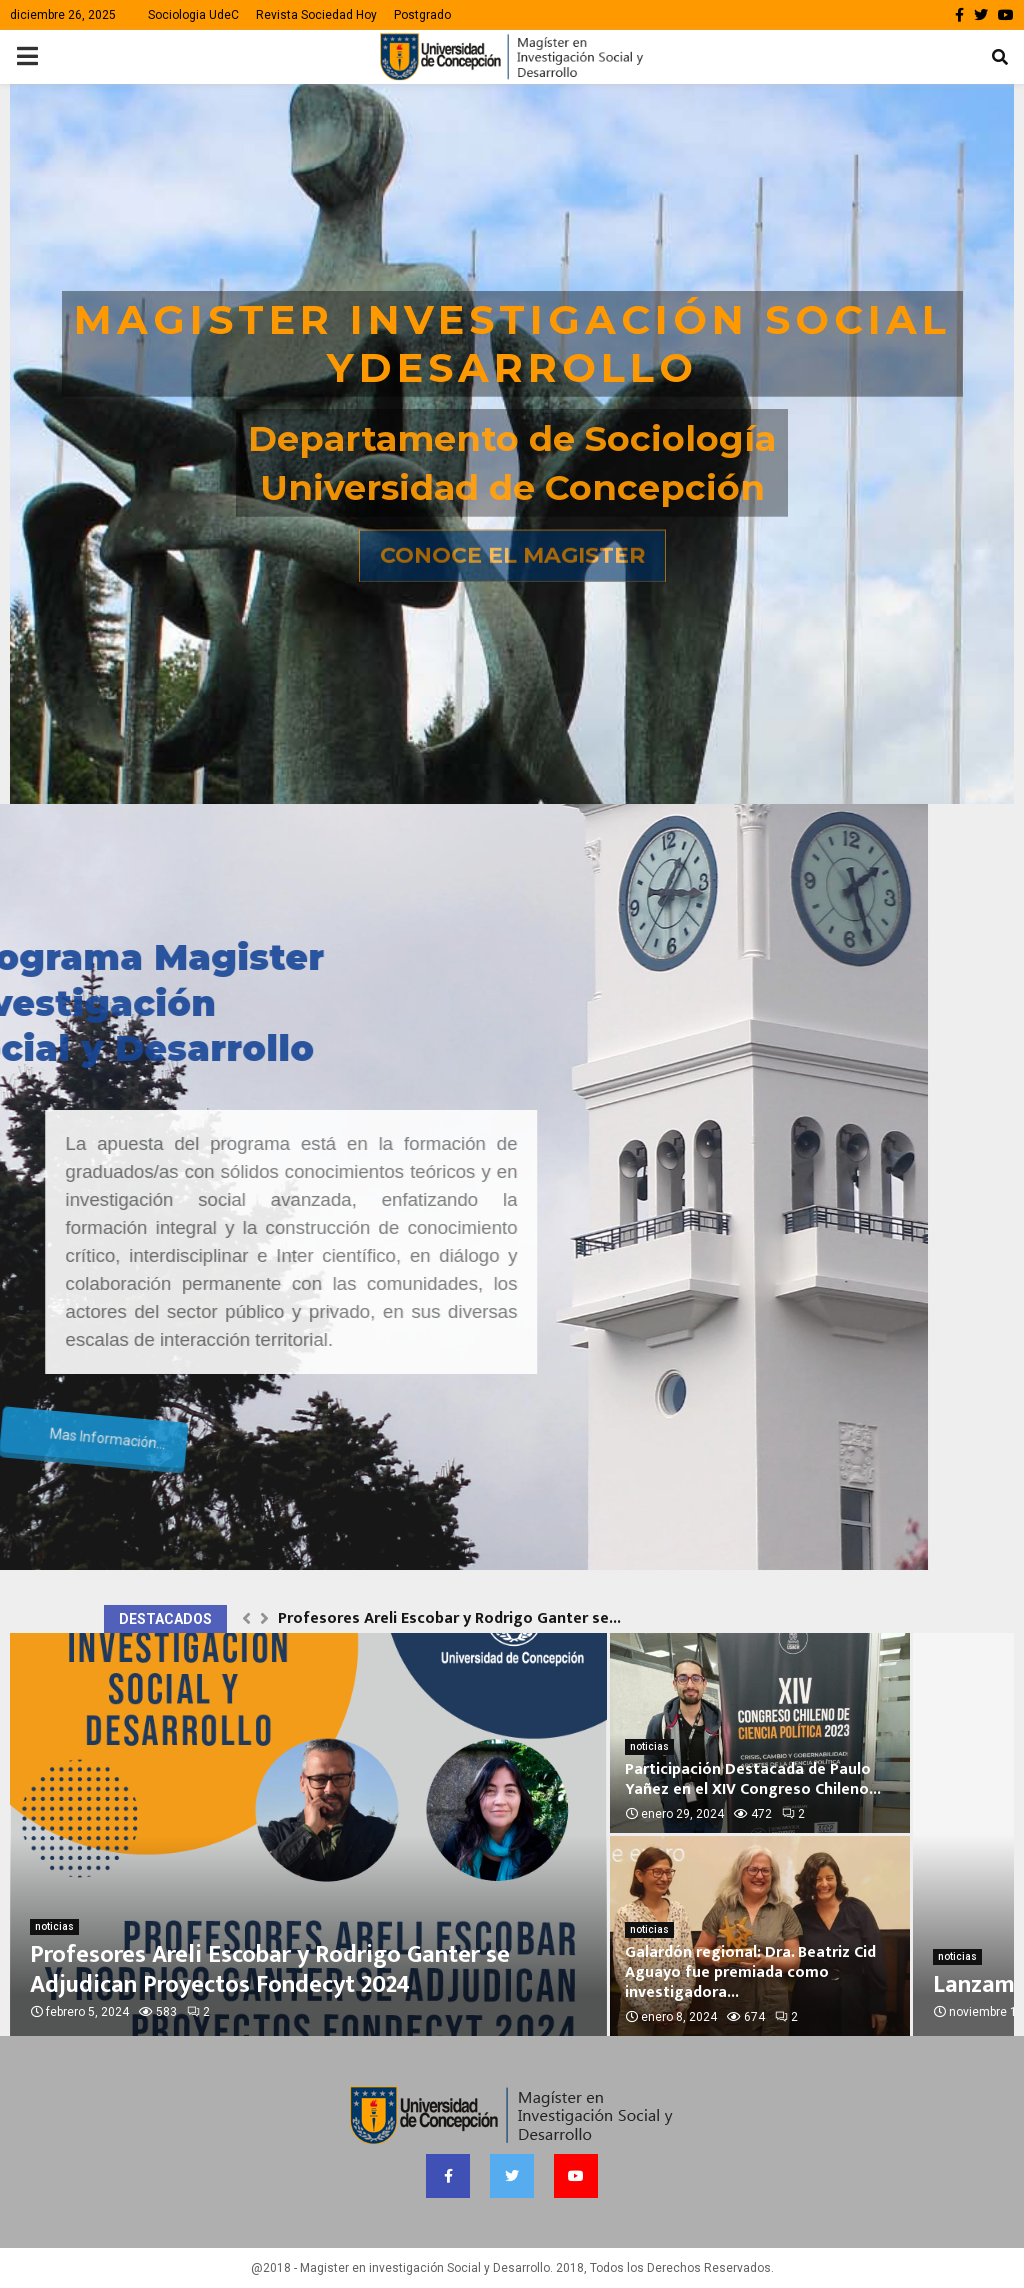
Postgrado (422, 15)
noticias (54, 1926)
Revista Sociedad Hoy (316, 15)
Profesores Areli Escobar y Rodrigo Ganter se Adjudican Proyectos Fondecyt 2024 (270, 1970)
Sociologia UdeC (193, 15)
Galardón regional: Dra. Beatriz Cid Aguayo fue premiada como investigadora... (750, 1972)
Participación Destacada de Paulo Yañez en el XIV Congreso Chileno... (753, 1779)
